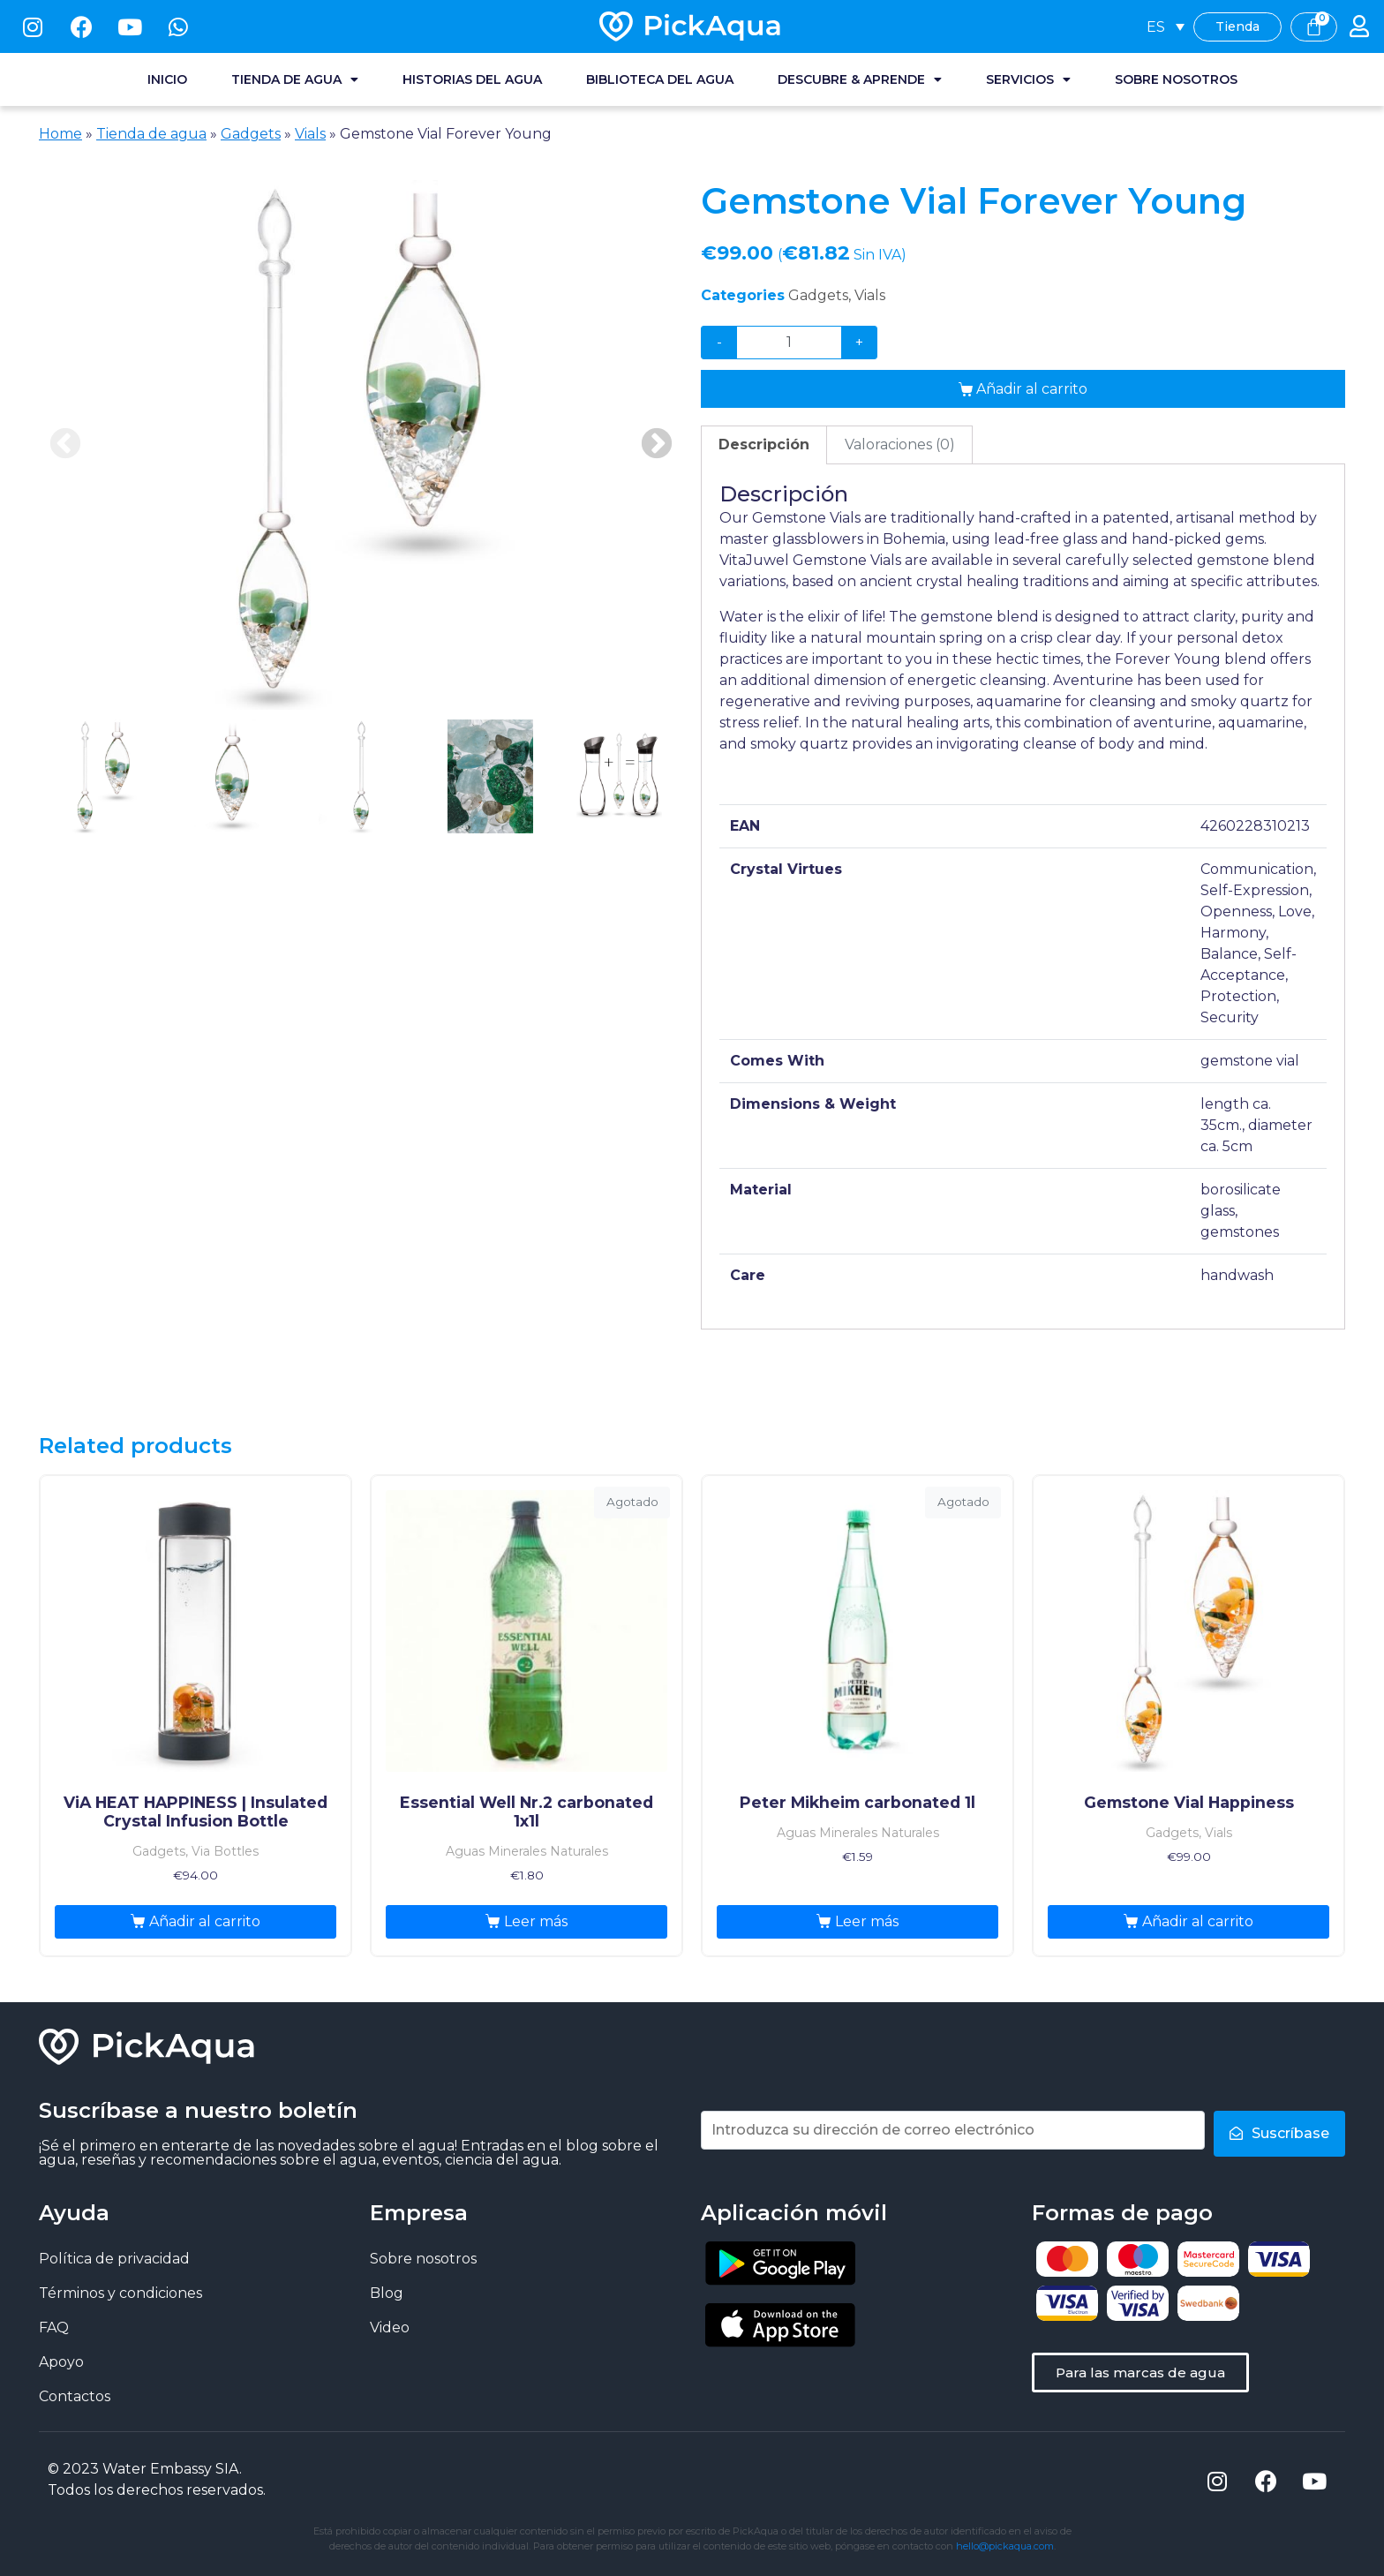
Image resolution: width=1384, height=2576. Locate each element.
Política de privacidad (114, 2258)
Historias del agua (472, 79)
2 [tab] (232, 776)
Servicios (1028, 79)
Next (656, 445)
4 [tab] (490, 776)
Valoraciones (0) (900, 444)
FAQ (54, 2327)
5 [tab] (619, 776)
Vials (310, 133)
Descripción (763, 444)
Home (60, 133)
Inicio (167, 79)
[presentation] (103, 787)
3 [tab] (361, 776)
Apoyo (61, 2362)
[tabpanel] (361, 445)
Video (390, 2327)
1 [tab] (103, 776)
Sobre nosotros (1176, 79)
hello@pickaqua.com (1005, 2546)
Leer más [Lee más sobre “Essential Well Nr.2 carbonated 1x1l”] (536, 1921)
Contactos (74, 2396)
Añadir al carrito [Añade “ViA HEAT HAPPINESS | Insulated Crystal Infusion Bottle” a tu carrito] (204, 1921)
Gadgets (251, 133)
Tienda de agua (294, 79)
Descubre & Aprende (860, 79)
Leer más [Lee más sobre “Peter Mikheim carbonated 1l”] (867, 1921)
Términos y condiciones (120, 2293)
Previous (65, 445)
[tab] (764, 445)
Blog (386, 2293)
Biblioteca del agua (659, 79)
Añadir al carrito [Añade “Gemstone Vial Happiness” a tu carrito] (1197, 1921)
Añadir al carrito (1031, 388)
